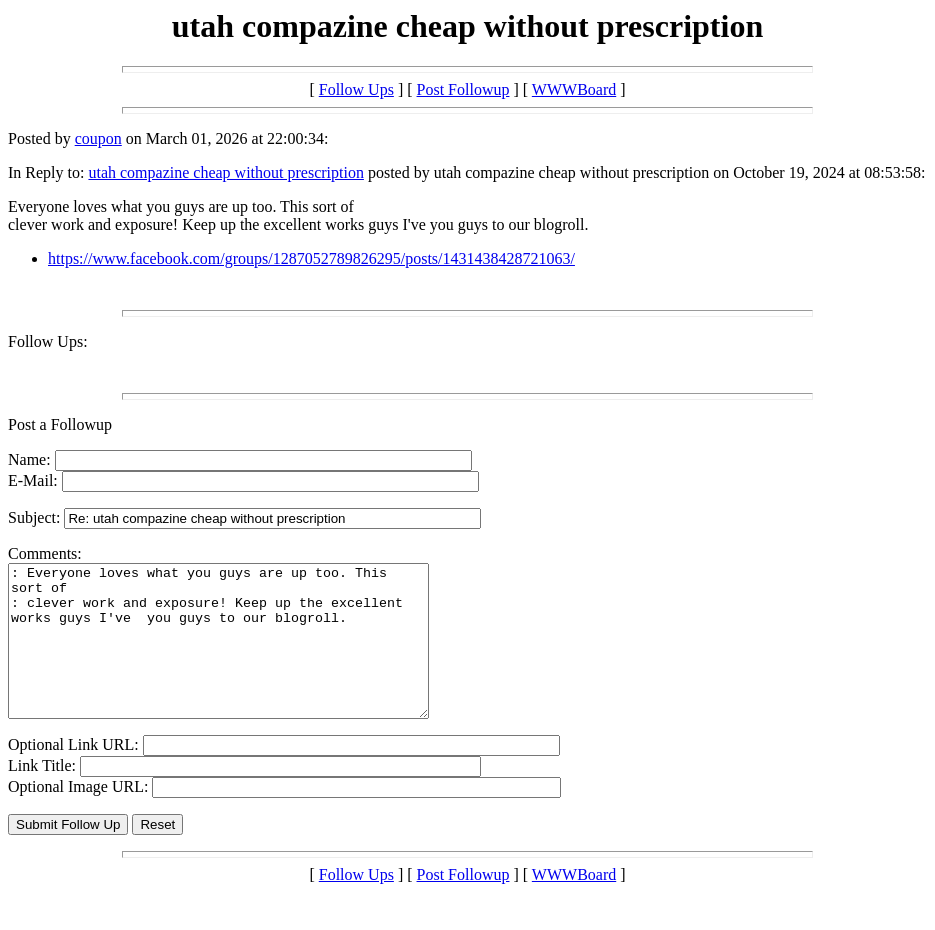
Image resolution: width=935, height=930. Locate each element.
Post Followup (463, 89)
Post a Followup (60, 424)
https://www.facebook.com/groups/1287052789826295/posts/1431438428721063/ (311, 258)
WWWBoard (574, 89)
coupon (98, 138)
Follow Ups (356, 89)
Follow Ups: (48, 341)
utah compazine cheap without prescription (225, 172)
